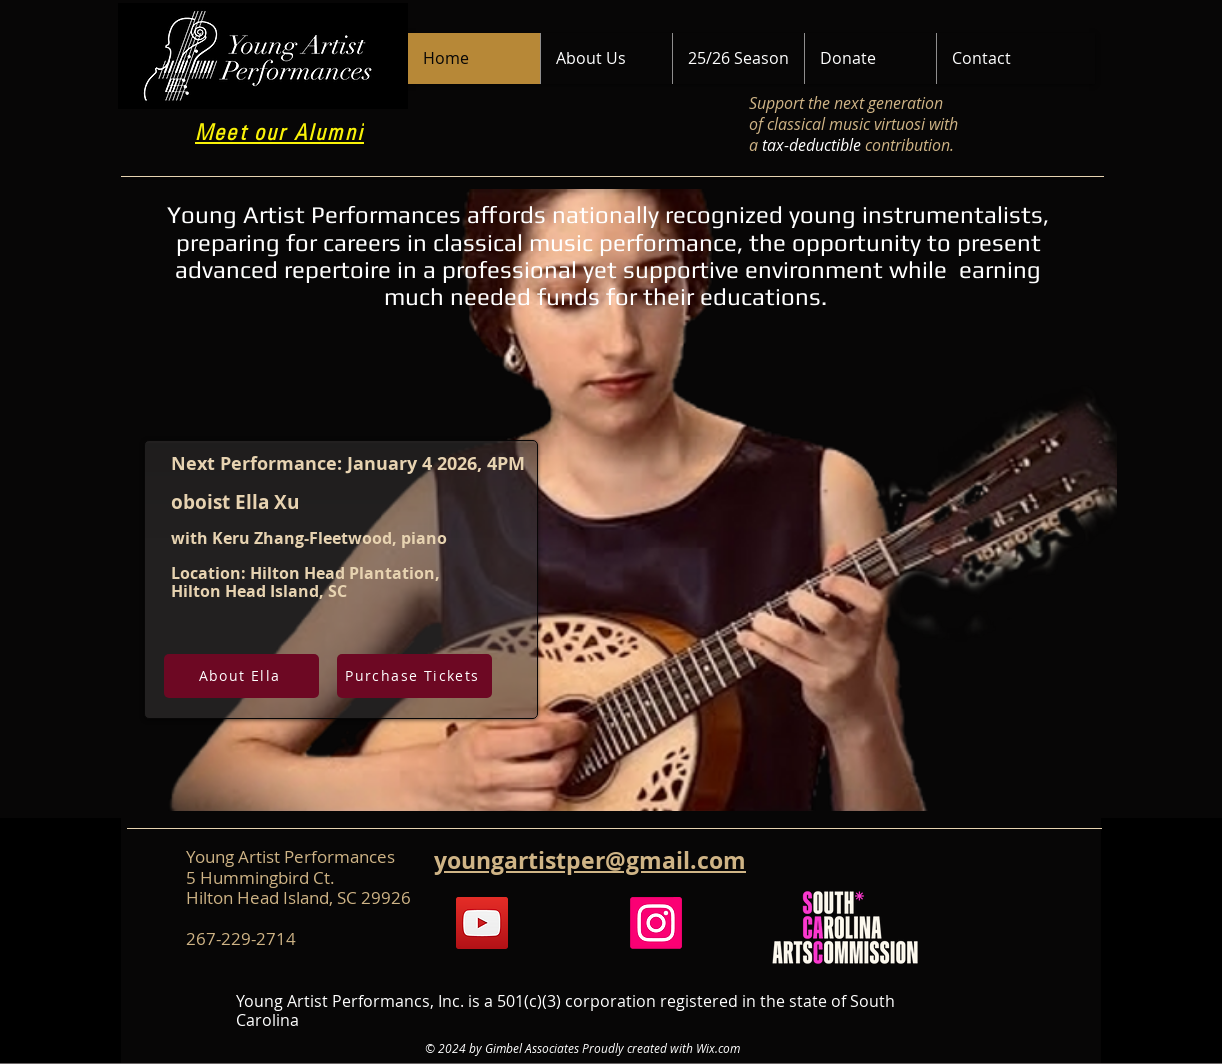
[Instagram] (656, 923)
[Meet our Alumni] (281, 134)
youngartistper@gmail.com (590, 860)
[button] (606, 58)
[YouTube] (482, 923)
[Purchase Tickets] (414, 676)
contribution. (909, 145)
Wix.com (718, 1048)
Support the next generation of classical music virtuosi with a (853, 124)
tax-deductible (811, 145)
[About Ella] (241, 676)
